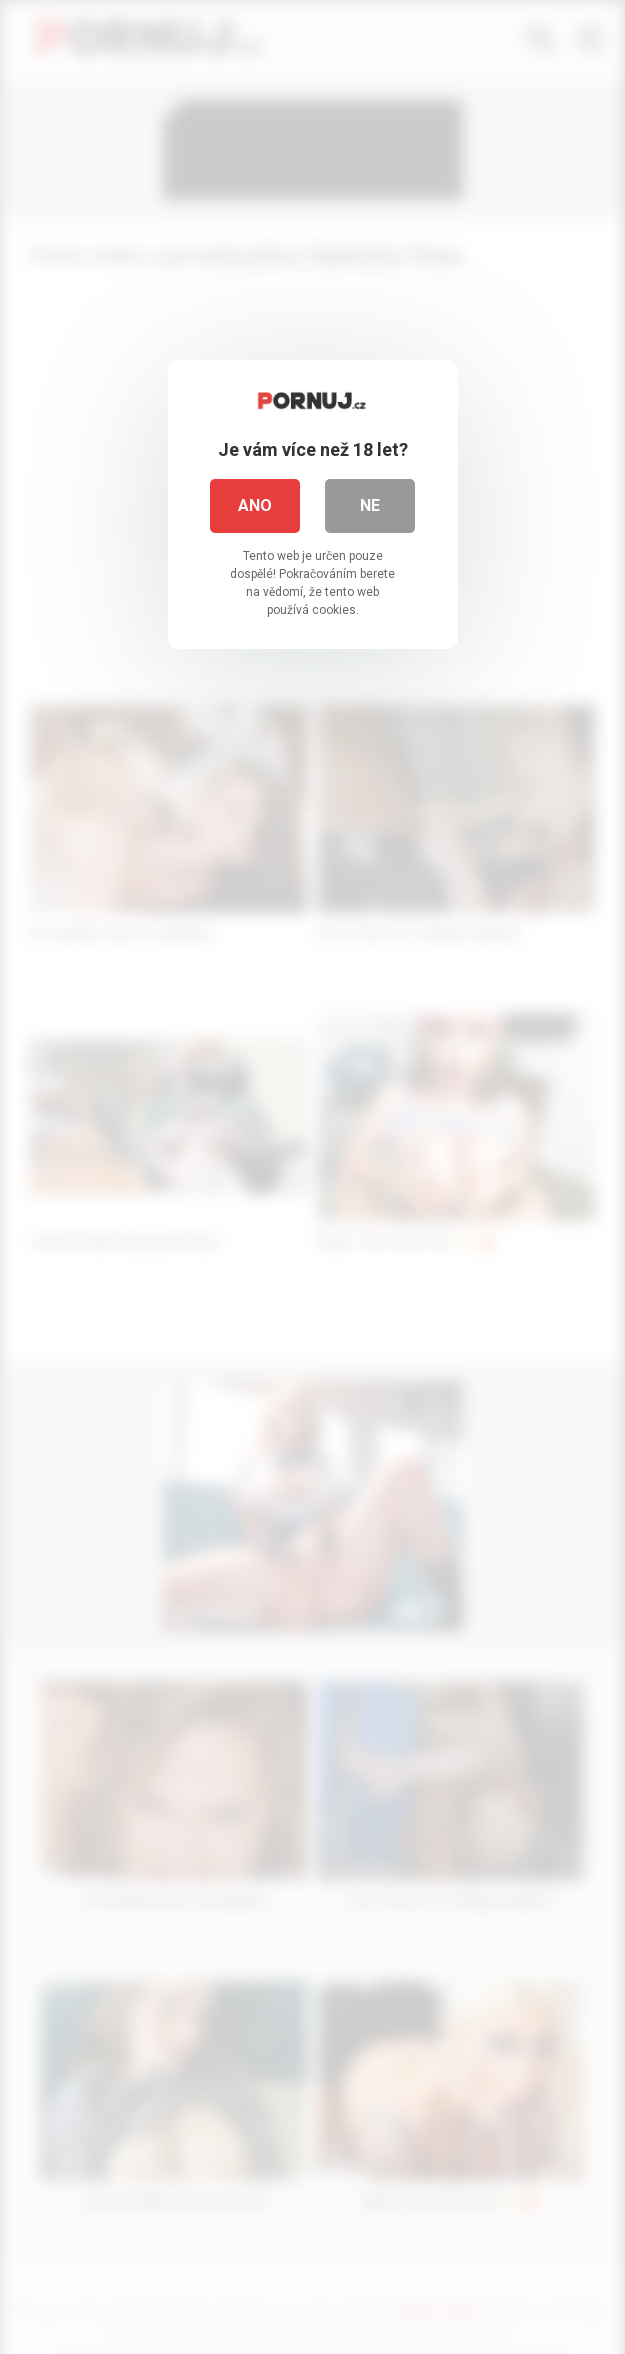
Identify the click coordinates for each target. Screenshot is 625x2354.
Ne (370, 505)
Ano (255, 505)
